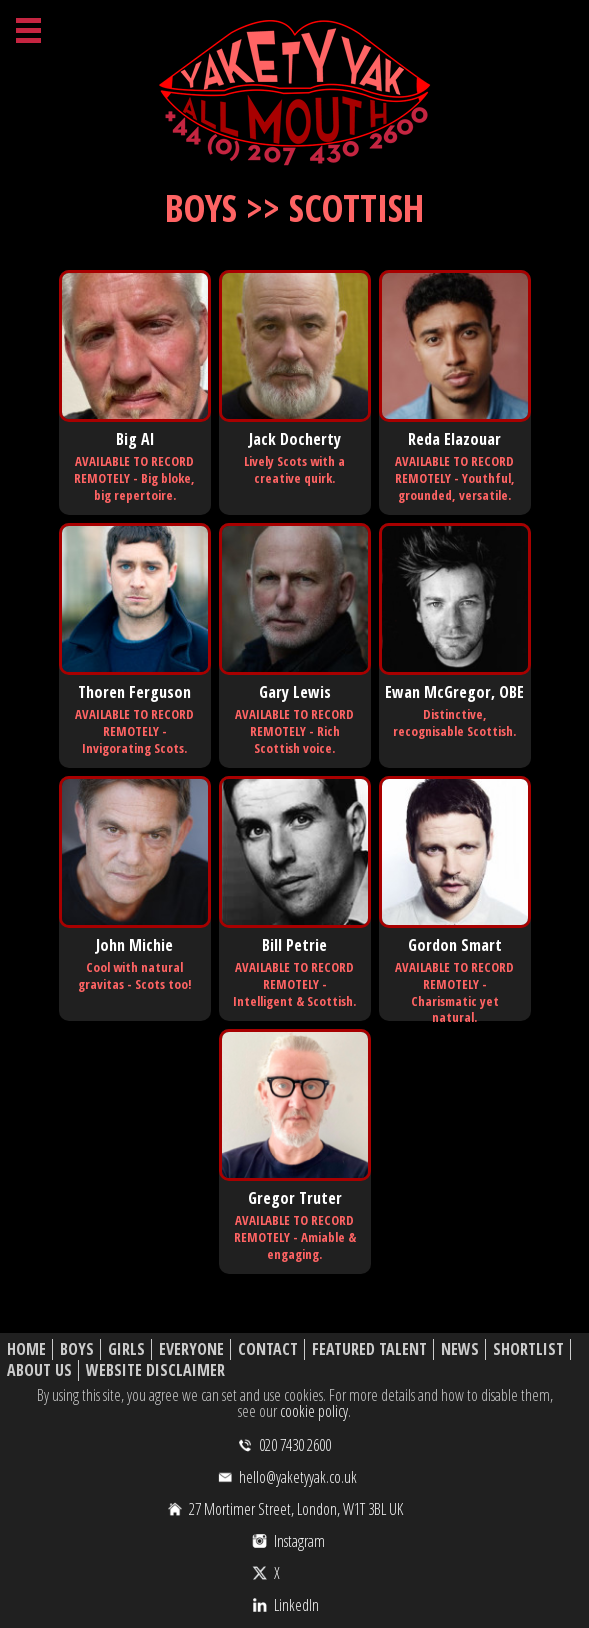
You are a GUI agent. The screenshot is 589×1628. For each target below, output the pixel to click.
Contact (268, 1349)
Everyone (191, 1349)
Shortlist (528, 1349)
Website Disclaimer (155, 1370)
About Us (39, 1370)
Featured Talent (369, 1349)
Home (26, 1349)
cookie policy (314, 1411)
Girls (126, 1349)
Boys (77, 1349)
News (460, 1349)
